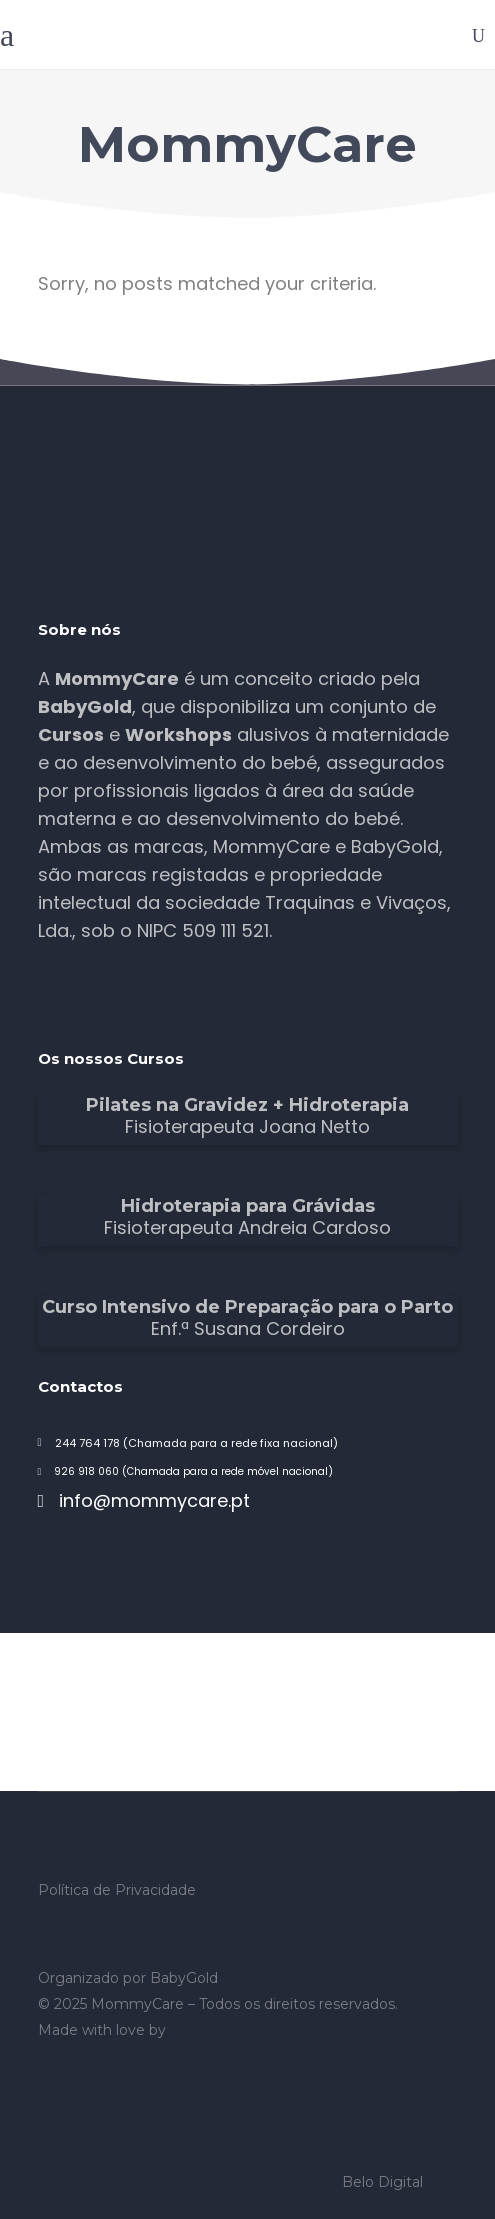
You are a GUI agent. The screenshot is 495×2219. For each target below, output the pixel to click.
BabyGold (184, 1978)
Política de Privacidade (117, 1890)
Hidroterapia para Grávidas (248, 1206)
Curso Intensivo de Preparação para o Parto (247, 1307)
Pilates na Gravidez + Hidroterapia (247, 1105)
